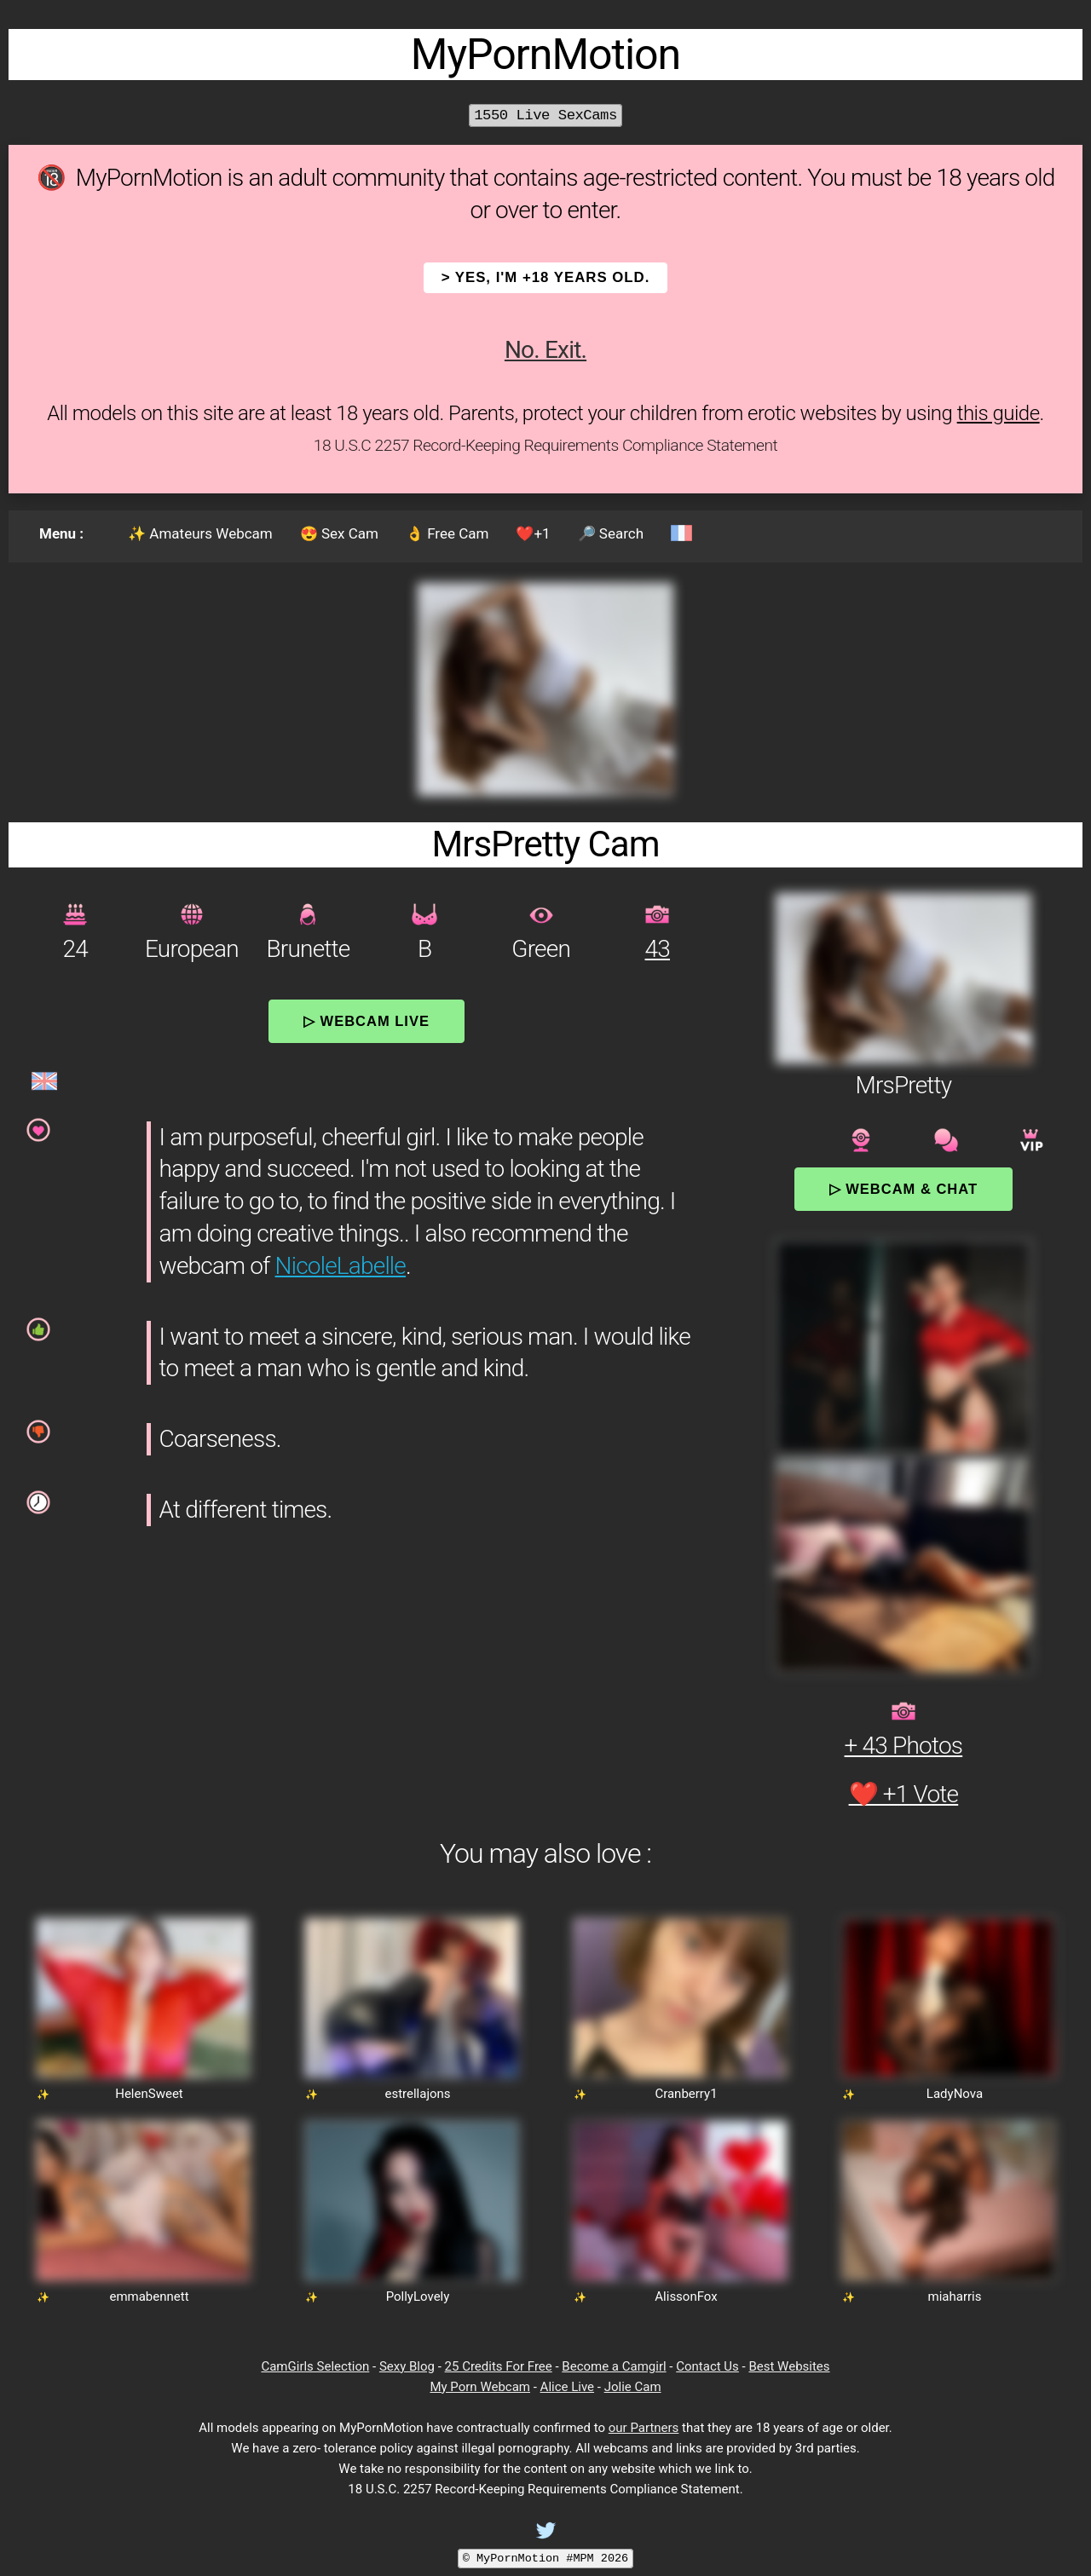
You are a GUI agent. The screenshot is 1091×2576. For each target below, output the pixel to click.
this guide (998, 413)
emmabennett (148, 2296)
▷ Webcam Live (366, 1021)
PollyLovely (418, 2296)
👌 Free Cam (447, 533)
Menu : (61, 533)
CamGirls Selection (315, 2366)
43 (657, 949)
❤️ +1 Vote (904, 1794)
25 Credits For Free (498, 2366)
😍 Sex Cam (339, 533)
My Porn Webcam (480, 2386)
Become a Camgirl (614, 2366)
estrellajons (417, 2093)
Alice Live (567, 2386)
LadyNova (954, 2093)
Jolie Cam (632, 2386)
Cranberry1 (686, 2093)
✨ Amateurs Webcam (200, 533)
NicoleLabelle (340, 1266)
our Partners (644, 2427)
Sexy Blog (407, 2366)
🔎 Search (611, 533)
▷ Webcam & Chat (903, 1188)
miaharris (955, 2296)
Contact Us (707, 2366)
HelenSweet (149, 2093)
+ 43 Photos (904, 1746)
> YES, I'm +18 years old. (546, 277)
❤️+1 (533, 533)
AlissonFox (686, 2296)
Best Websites (788, 2366)
